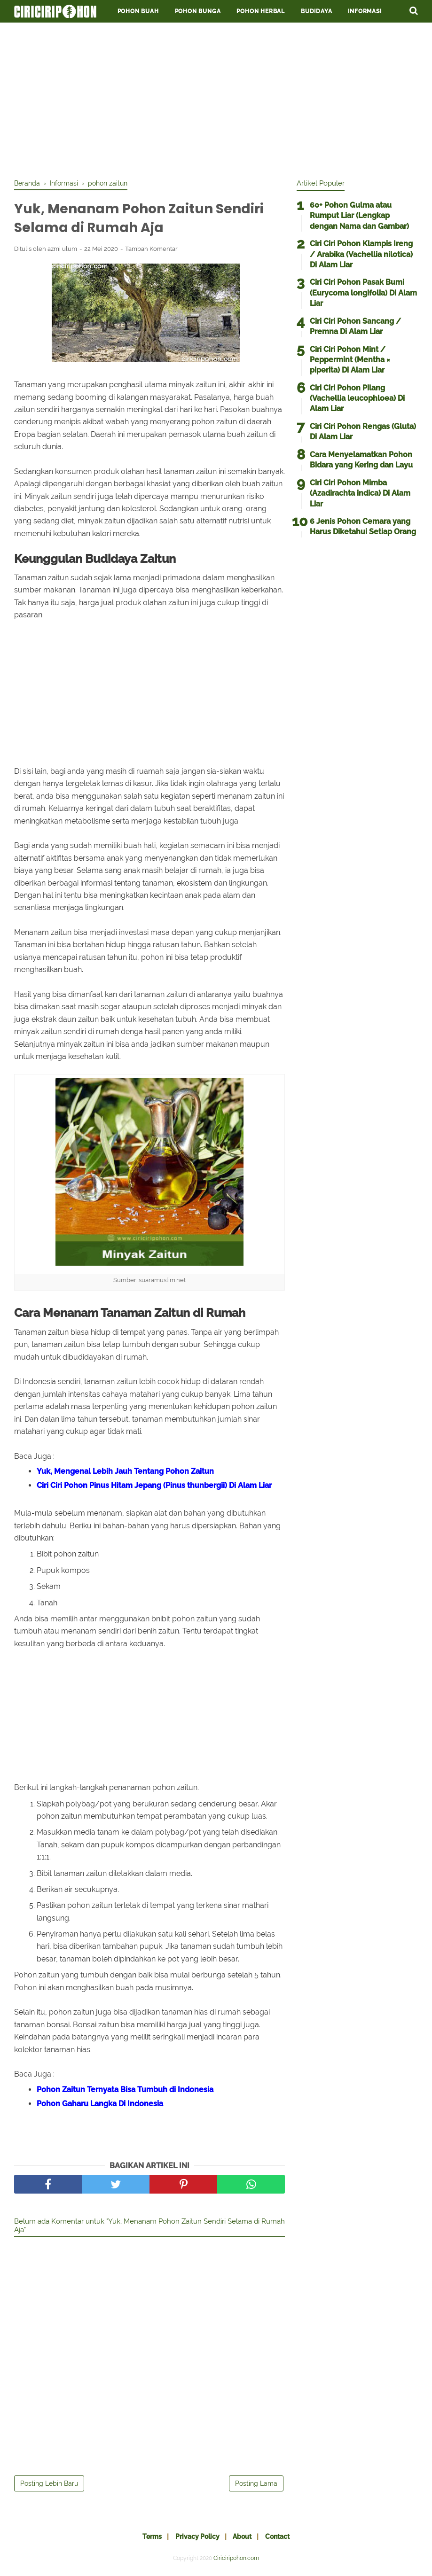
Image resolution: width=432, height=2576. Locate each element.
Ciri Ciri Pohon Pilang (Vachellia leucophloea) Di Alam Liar (357, 398)
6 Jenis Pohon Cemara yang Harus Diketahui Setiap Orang (363, 526)
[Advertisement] (216, 98)
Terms (146, 2539)
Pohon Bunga (198, 11)
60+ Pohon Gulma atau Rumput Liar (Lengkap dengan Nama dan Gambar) (359, 216)
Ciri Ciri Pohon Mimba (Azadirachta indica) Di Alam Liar (360, 493)
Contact (283, 2539)
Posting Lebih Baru (49, 2486)
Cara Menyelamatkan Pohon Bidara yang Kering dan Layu (361, 459)
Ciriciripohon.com (236, 2561)
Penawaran (41, 34)
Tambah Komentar (151, 251)
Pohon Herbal (260, 11)
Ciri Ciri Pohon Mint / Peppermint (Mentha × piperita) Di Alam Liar (350, 360)
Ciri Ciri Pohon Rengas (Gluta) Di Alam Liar (363, 431)
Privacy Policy (195, 2539)
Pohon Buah (138, 11)
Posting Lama (256, 2486)
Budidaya (316, 11)
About (244, 2539)
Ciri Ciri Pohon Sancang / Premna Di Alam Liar (355, 326)
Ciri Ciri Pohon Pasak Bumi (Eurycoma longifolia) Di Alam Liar (363, 293)
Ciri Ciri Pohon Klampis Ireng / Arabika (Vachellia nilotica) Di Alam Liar (361, 254)
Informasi (364, 11)
